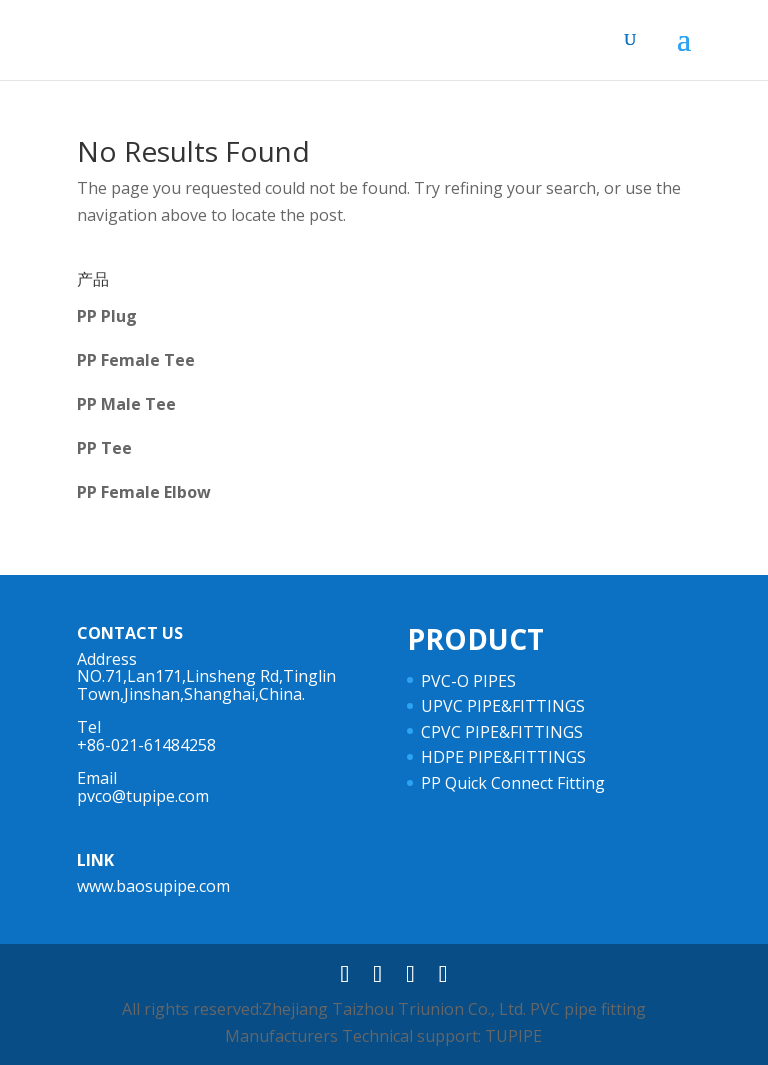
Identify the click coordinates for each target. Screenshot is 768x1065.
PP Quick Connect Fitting (513, 783)
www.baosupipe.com (153, 886)
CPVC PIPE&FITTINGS (502, 732)
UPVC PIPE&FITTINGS (503, 706)
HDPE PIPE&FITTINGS (503, 757)
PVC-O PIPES (468, 681)
